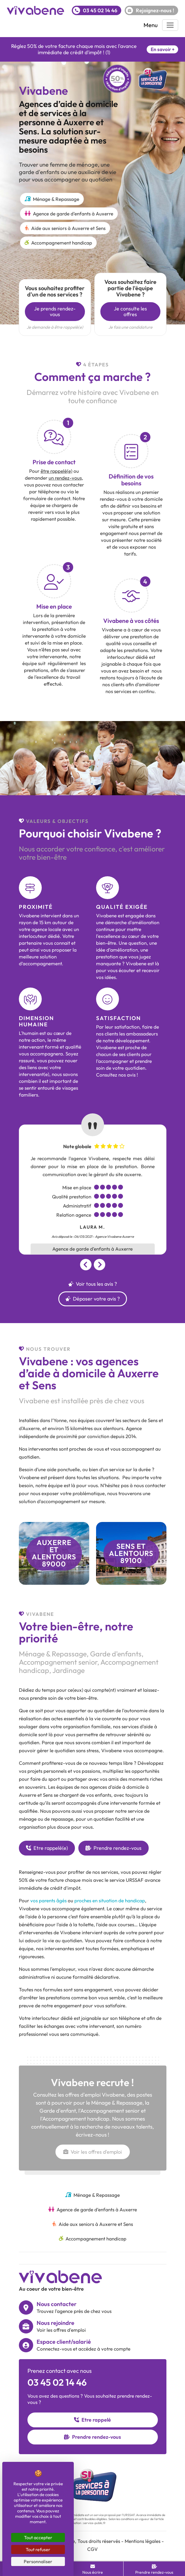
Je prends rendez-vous (54, 311)
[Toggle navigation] (170, 25)
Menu (151, 25)
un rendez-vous (65, 478)
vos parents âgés (48, 1900)
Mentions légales (142, 2541)
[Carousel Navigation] (92, 1264)
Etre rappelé (92, 2419)
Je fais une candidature (130, 327)
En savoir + (162, 49)
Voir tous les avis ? (92, 1284)
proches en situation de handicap (109, 1900)
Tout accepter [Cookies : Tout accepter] (38, 2537)
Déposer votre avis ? (92, 1298)
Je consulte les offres (130, 311)
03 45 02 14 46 (57, 2382)
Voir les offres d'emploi (92, 2152)
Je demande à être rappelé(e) (55, 327)
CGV (92, 2549)
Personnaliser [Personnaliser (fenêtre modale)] (38, 2561)
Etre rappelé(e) (47, 1848)
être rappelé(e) (56, 471)
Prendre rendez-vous (113, 1848)
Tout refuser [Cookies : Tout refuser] (38, 2549)
